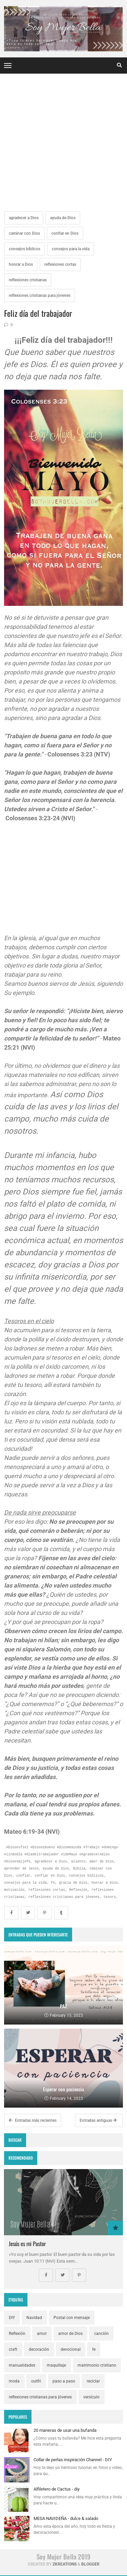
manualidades (22, 2365)
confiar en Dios (65, 233)
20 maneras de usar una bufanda (65, 2430)
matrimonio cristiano (97, 2365)
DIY (12, 2317)
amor (42, 2333)
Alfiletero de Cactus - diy (57, 2489)
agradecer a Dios (24, 217)
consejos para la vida (70, 249)
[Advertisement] (63, 144)
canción (101, 2333)
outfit (36, 2381)
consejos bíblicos (24, 249)
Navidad (34, 2317)
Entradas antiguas (98, 2120)
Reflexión (17, 2333)
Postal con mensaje (72, 2317)
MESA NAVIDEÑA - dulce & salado (66, 2518)
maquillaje (56, 2365)
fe (94, 2349)
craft (13, 2349)
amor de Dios (70, 2333)
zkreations (64, 2564)
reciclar (93, 2381)
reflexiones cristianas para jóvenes (39, 295)
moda (14, 2381)
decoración (39, 2349)
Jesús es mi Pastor (27, 2243)
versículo (91, 2397)
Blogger (90, 2564)
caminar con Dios (24, 233)
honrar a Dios (21, 264)
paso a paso (63, 2381)
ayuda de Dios (63, 217)
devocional (71, 2349)
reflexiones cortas (60, 264)
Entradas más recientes (33, 2120)
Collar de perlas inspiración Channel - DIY (73, 2459)
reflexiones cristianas (28, 280)
